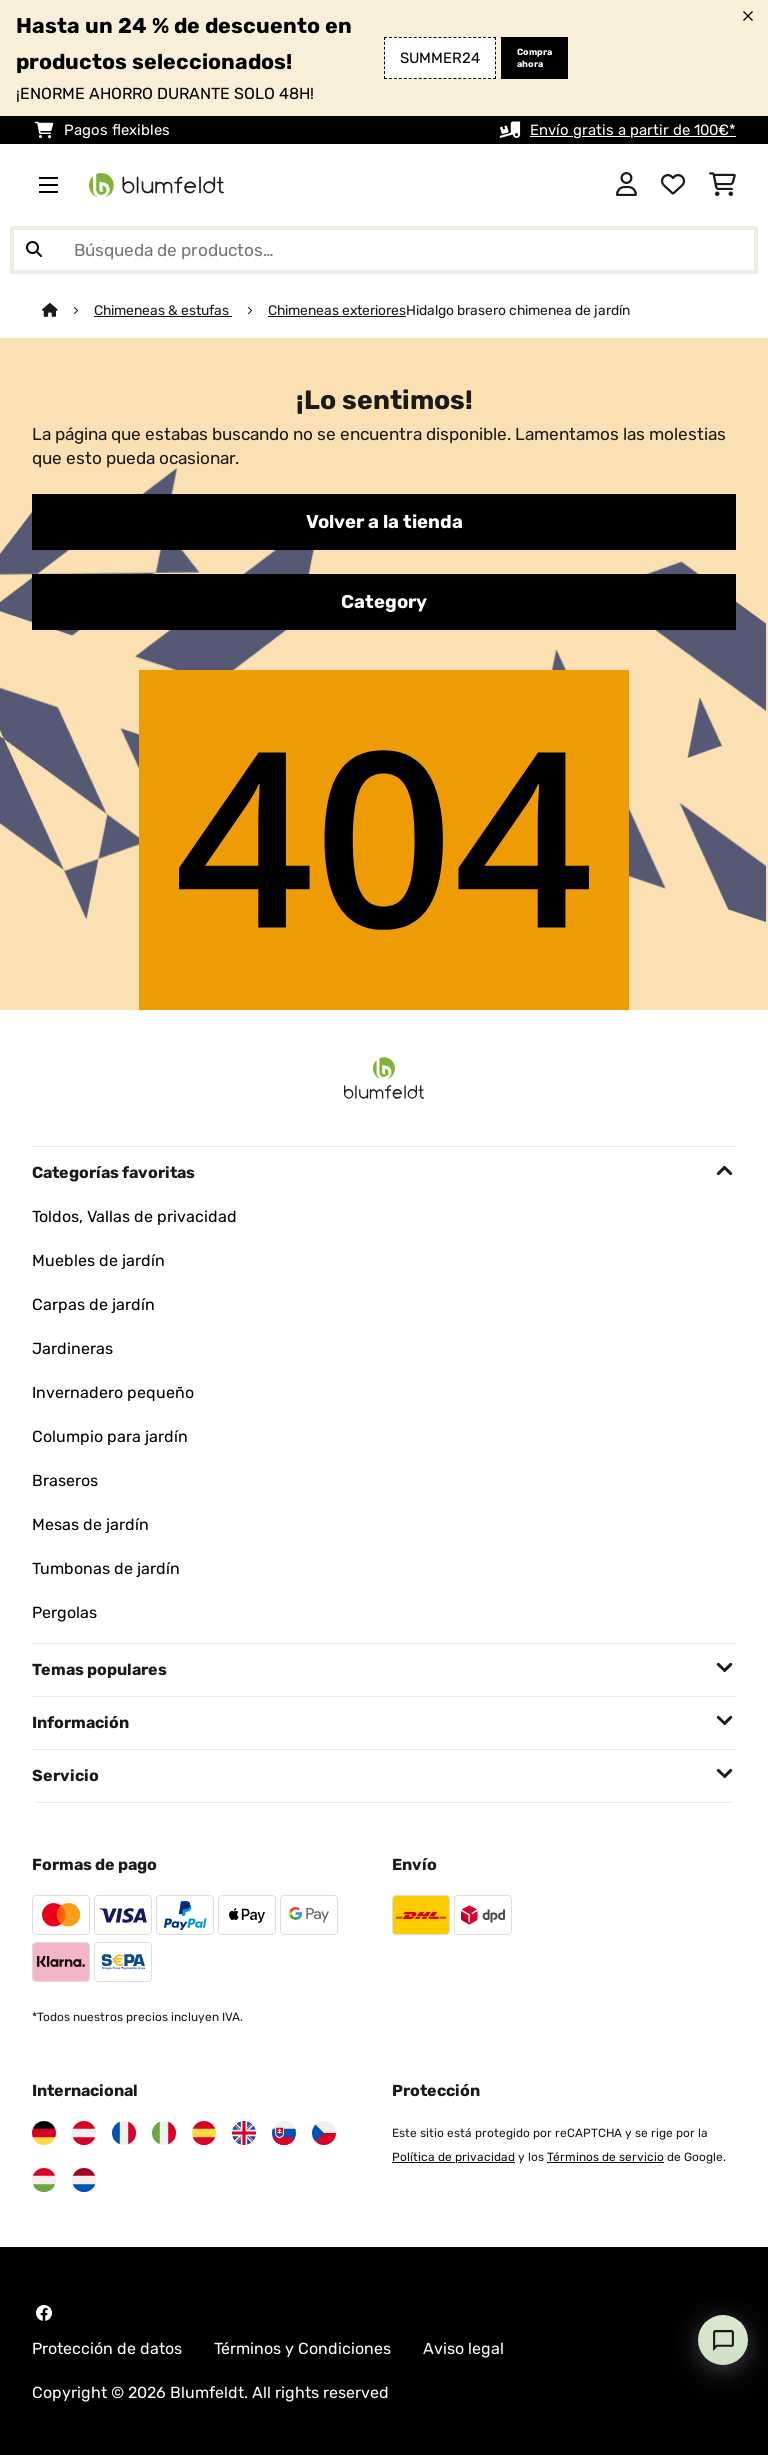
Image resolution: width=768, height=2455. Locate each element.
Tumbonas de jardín (106, 1568)
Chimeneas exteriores (337, 310)
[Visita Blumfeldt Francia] (124, 2133)
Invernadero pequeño (113, 1392)
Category (384, 602)
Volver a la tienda (384, 522)
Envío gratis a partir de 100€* (633, 130)
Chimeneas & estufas (163, 310)
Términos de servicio (605, 2157)
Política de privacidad (453, 2157)
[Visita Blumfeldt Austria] (84, 2133)
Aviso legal (463, 2348)
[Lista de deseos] (673, 185)
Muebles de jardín (98, 1260)
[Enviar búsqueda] (34, 250)
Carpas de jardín (93, 1304)
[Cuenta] (626, 185)
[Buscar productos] (384, 250)
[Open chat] (723, 2340)
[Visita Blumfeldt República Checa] (324, 2133)
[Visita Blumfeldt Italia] (164, 2133)
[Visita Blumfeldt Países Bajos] (84, 2180)
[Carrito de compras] (722, 185)
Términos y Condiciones (302, 2348)
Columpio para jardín (110, 1436)
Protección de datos (107, 2348)
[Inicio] (68, 310)
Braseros (65, 1480)
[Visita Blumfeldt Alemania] (44, 2133)
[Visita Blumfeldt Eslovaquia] (284, 2133)
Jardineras (72, 1348)
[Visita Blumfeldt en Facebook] (44, 2313)
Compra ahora (534, 58)
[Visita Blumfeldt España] (204, 2133)
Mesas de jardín (90, 1524)
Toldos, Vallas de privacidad (134, 1216)
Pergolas (64, 1612)
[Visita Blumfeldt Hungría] (44, 2180)
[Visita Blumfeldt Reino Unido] (244, 2133)
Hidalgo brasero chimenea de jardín (518, 310)
